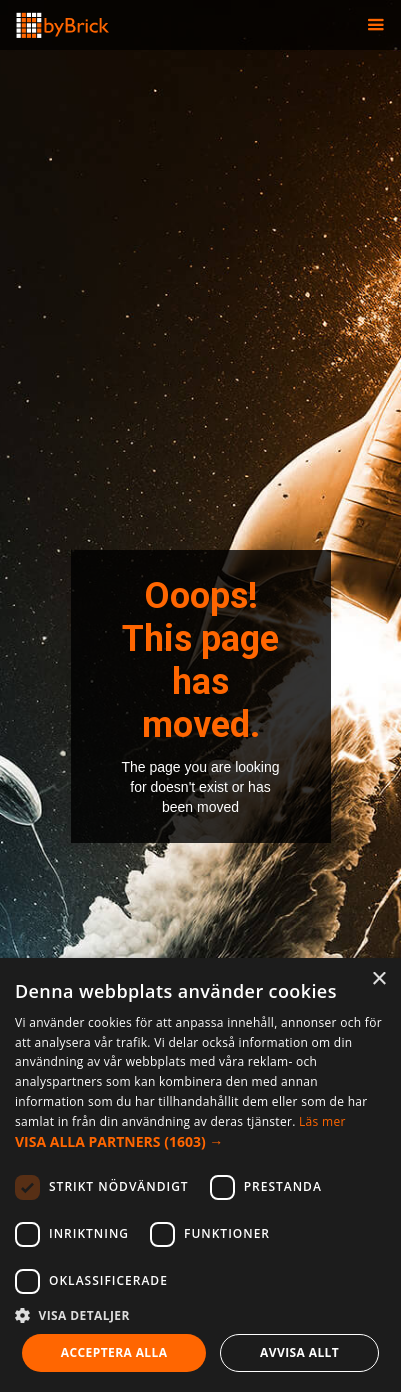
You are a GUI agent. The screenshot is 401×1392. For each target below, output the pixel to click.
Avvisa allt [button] (299, 1352)
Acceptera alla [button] (114, 1352)
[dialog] (200, 1175)
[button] (375, 25)
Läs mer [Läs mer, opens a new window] (322, 1121)
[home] (55, 19)
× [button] (378, 979)
